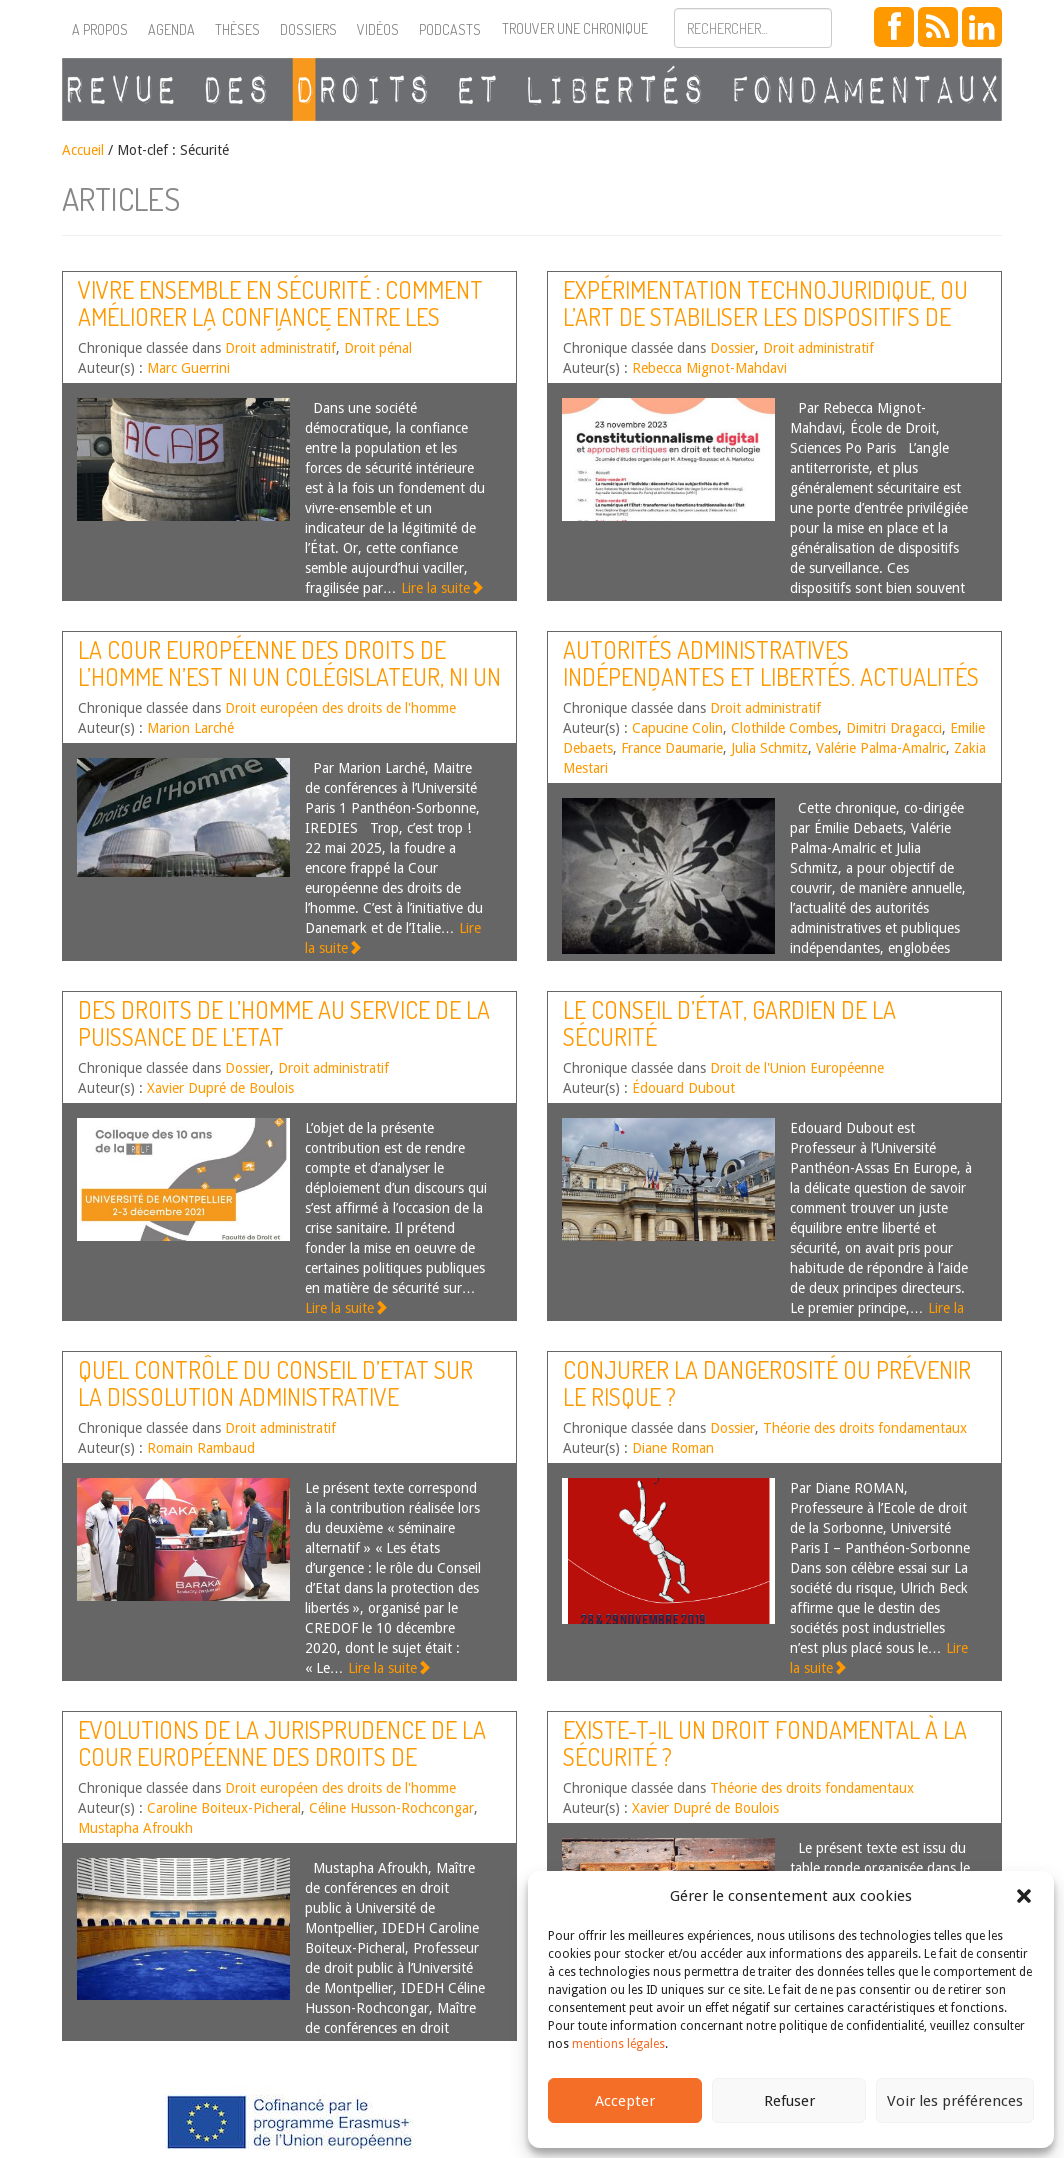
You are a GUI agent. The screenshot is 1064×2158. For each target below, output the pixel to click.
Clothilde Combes (784, 728)
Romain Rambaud (201, 1448)
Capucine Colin (677, 728)
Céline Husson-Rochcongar (391, 1808)
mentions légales (618, 2044)
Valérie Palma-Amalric (881, 748)
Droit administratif (280, 348)
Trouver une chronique (575, 28)
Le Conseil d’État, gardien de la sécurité (729, 1022)
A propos (100, 29)
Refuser (789, 2101)
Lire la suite (442, 588)
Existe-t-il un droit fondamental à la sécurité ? (765, 1742)
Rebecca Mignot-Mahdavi (709, 368)
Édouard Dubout (683, 1088)
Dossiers (308, 29)
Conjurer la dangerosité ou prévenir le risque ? (767, 1382)
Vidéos (378, 29)
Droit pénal (378, 348)
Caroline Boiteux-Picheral (224, 1808)
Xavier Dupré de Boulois (220, 1088)
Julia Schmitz (769, 748)
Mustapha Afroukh (135, 1828)
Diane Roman (673, 1448)
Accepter (625, 2101)
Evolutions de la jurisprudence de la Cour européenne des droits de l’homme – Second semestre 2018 (282, 1756)
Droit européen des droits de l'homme (340, 708)
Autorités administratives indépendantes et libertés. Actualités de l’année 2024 (771, 676)
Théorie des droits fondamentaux (865, 1428)
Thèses (237, 29)
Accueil (83, 150)
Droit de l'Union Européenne (797, 1068)
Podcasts (450, 29)
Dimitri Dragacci (894, 728)
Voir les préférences (955, 2101)
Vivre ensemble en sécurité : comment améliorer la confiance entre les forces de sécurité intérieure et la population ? (280, 329)
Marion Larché (190, 728)
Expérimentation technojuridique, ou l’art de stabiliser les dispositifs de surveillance (765, 316)
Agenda (171, 29)
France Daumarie (672, 748)
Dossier (732, 348)
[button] (1024, 1896)
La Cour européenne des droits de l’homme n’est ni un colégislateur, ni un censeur (289, 676)
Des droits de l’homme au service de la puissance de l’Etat (284, 1022)
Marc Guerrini (188, 368)
